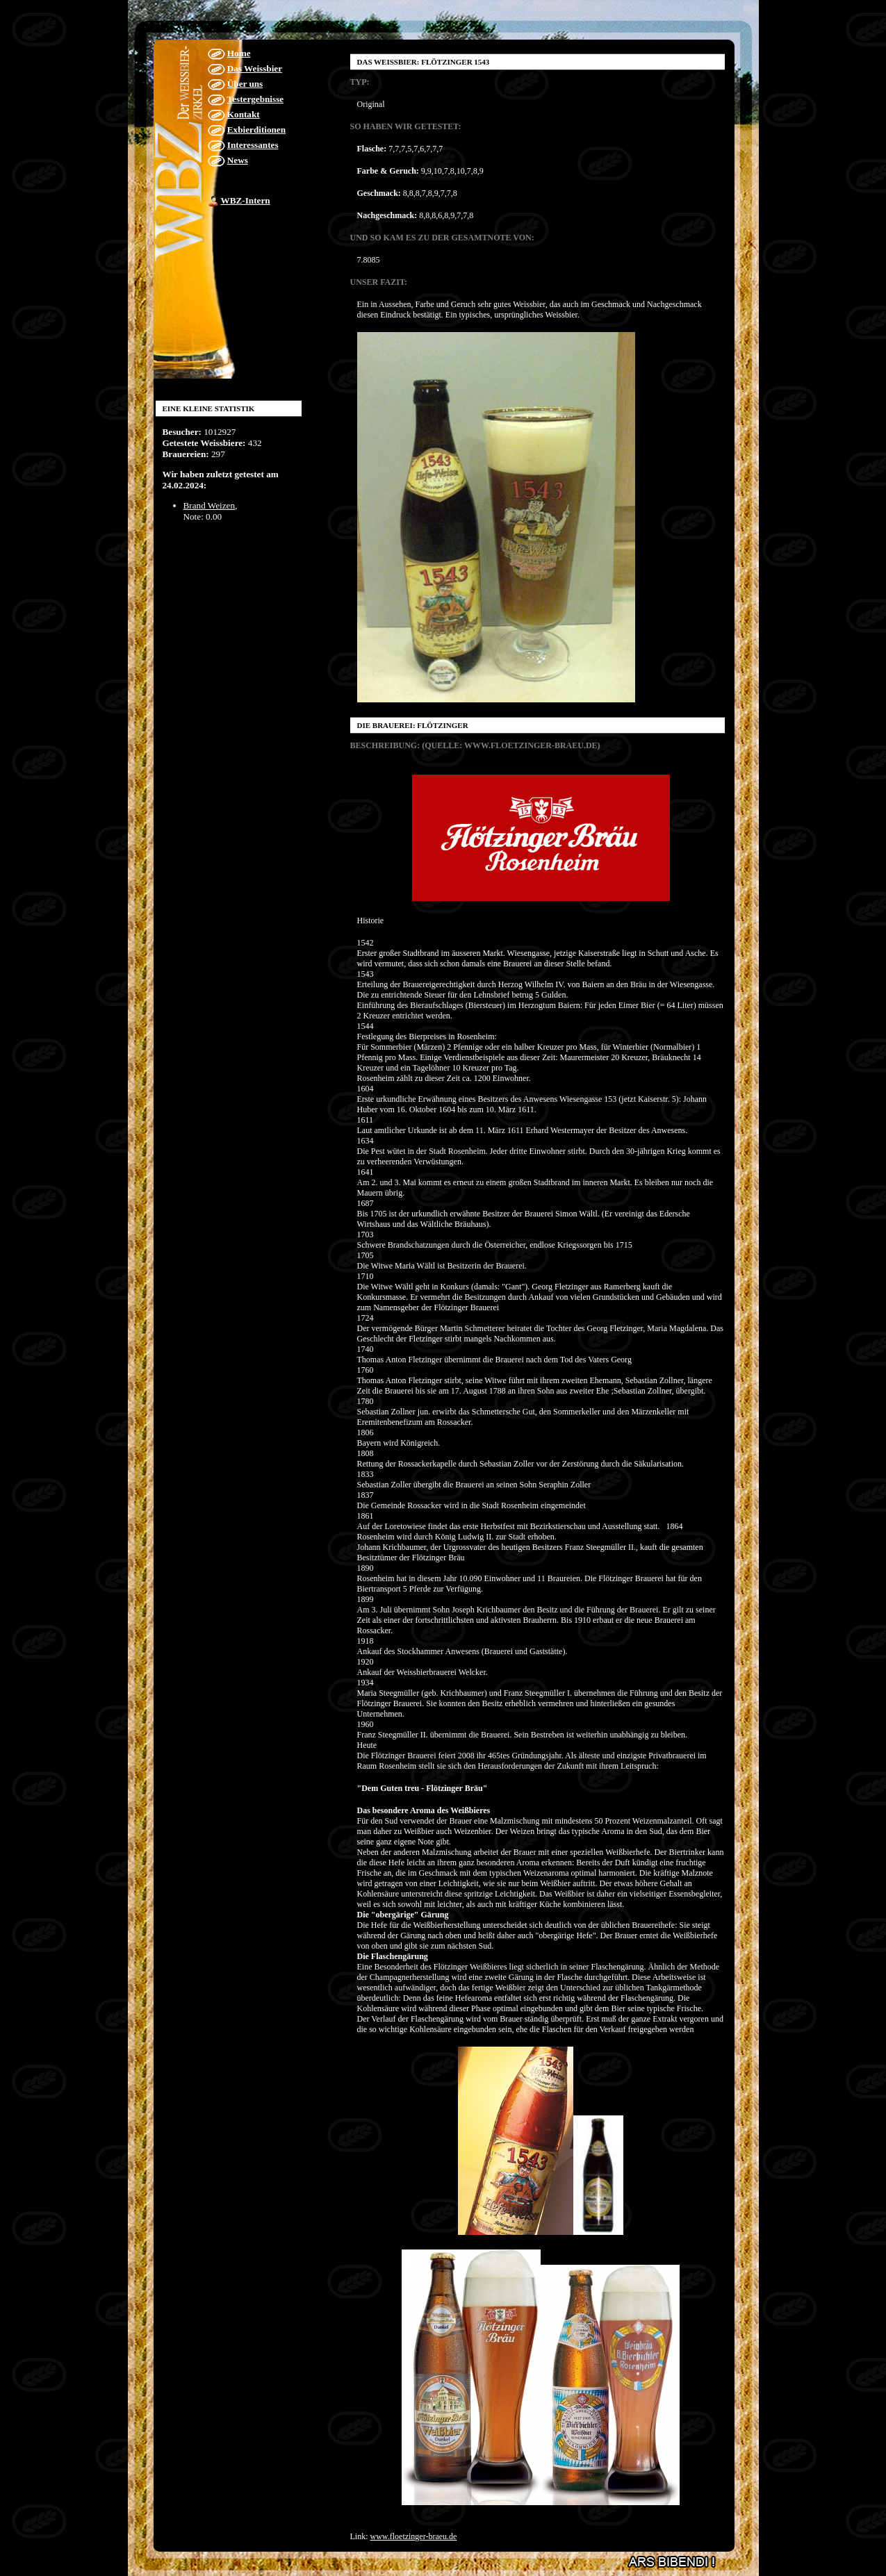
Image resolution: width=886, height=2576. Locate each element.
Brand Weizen (209, 505)
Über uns (245, 84)
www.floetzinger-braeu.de (413, 2536)
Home (239, 53)
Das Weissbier (254, 68)
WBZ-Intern (245, 200)
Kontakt (243, 114)
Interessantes (253, 145)
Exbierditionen (256, 129)
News (237, 160)
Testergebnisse (255, 99)
